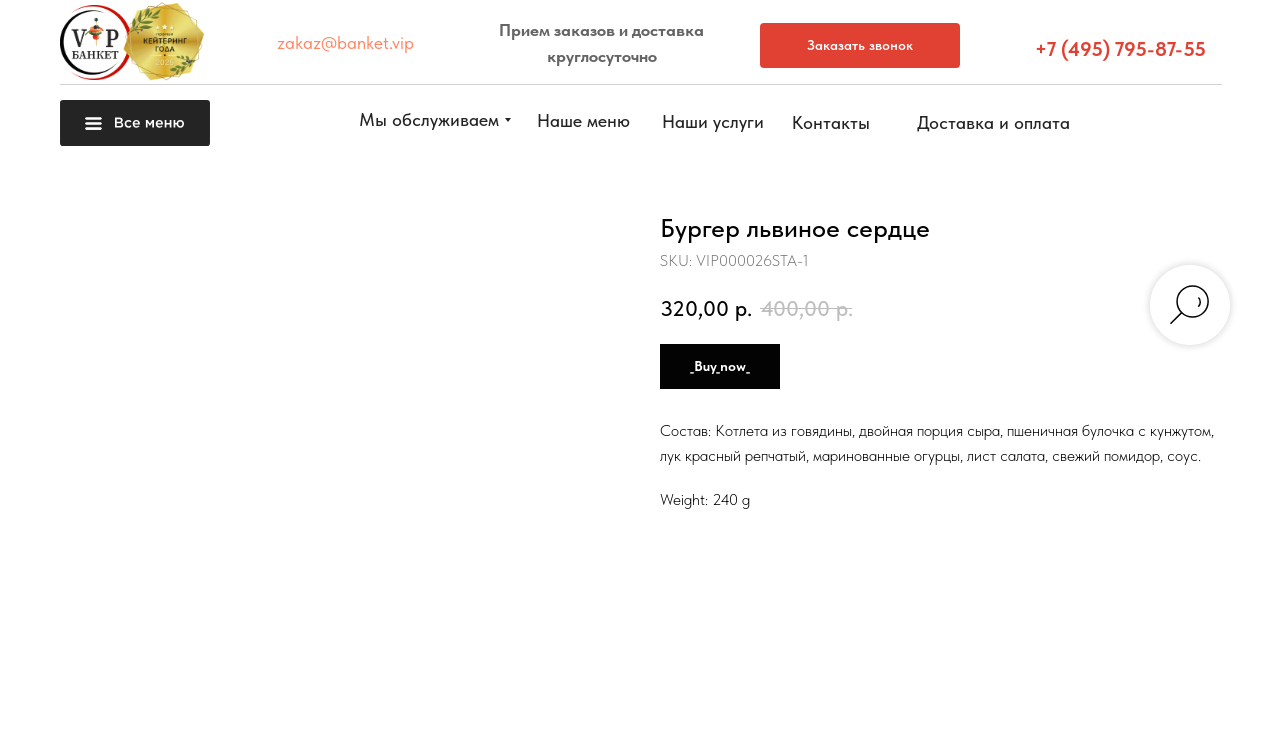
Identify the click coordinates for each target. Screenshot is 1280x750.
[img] (1234, 701)
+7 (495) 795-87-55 (1120, 49)
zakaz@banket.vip (345, 42)
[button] (1234, 440)
